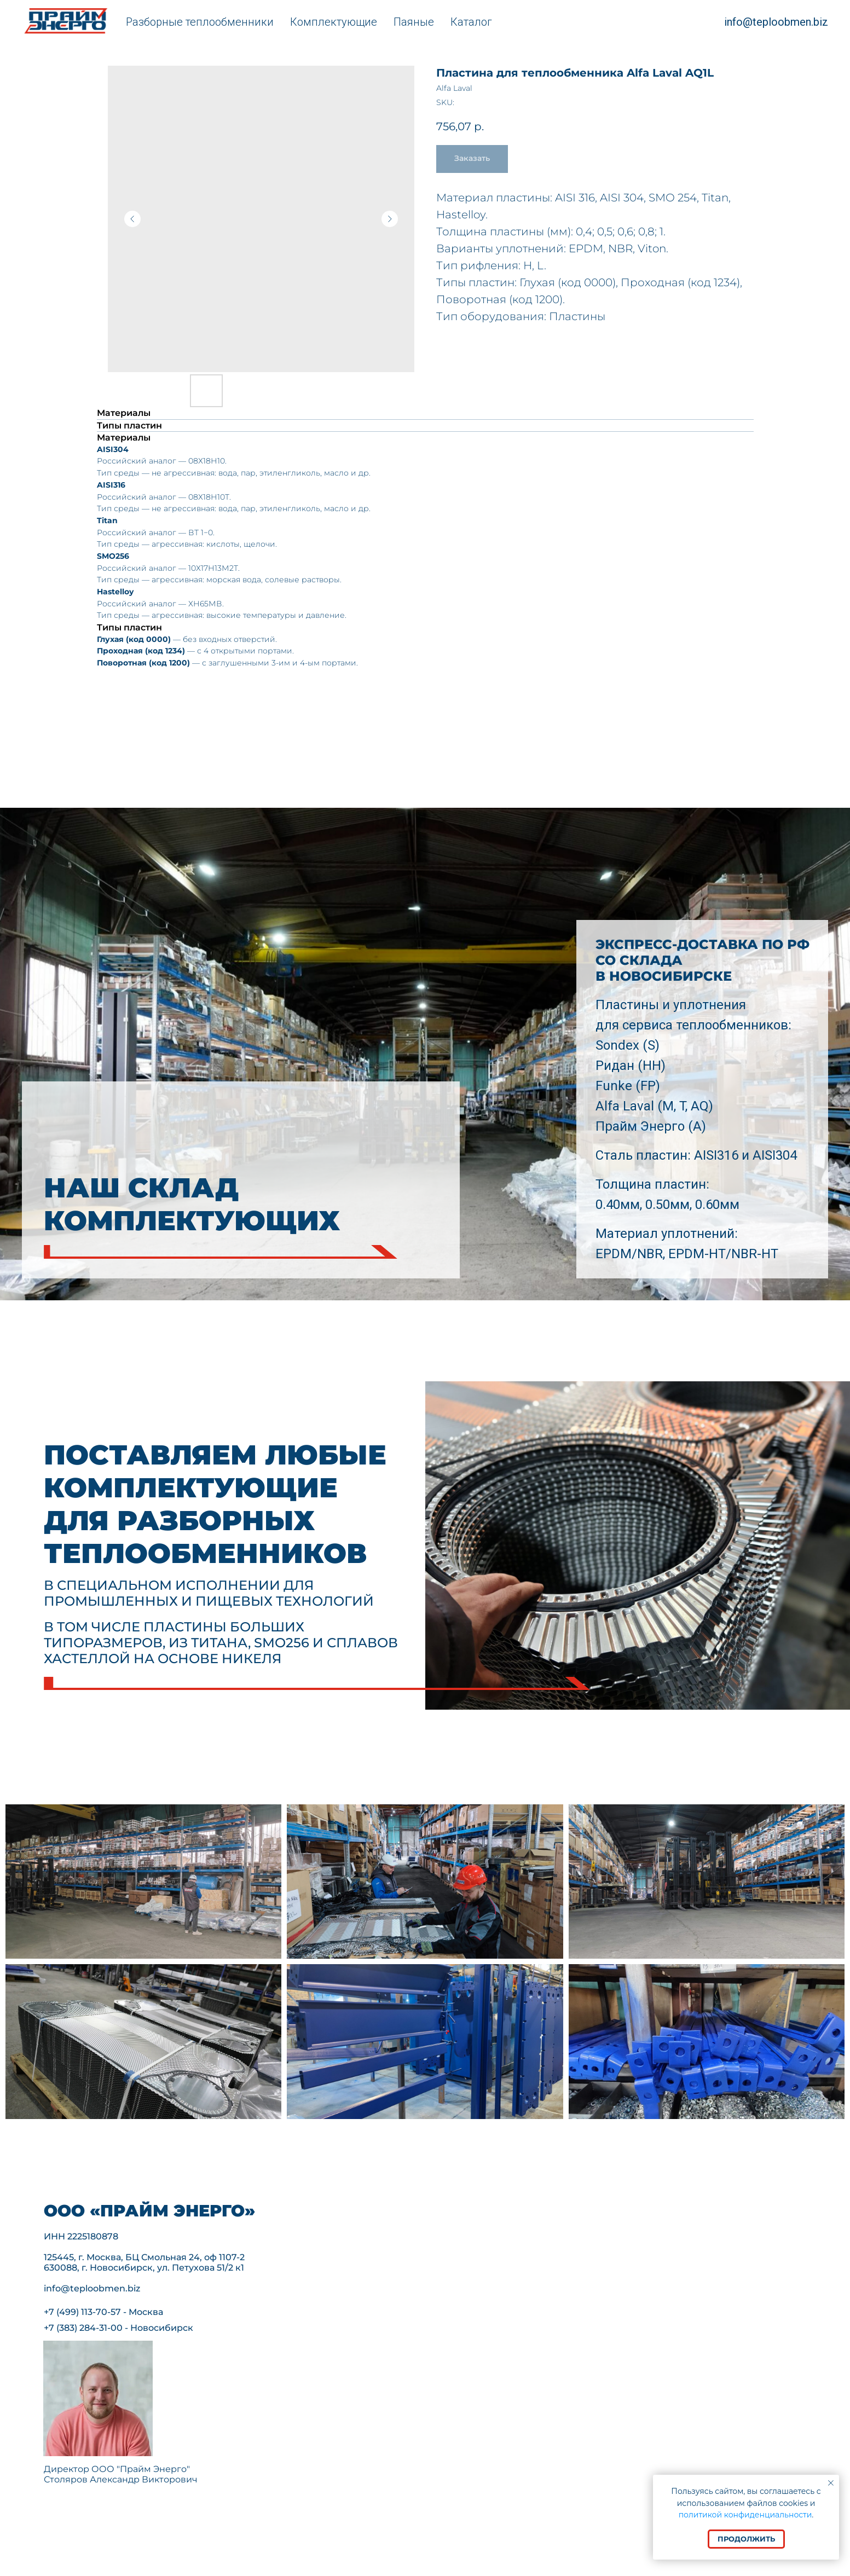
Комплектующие (333, 21)
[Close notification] (830, 2482)
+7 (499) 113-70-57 (82, 2312)
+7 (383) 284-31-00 (83, 2328)
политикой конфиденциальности (745, 2515)
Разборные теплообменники (200, 21)
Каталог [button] (471, 21)
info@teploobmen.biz (776, 21)
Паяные (414, 21)
